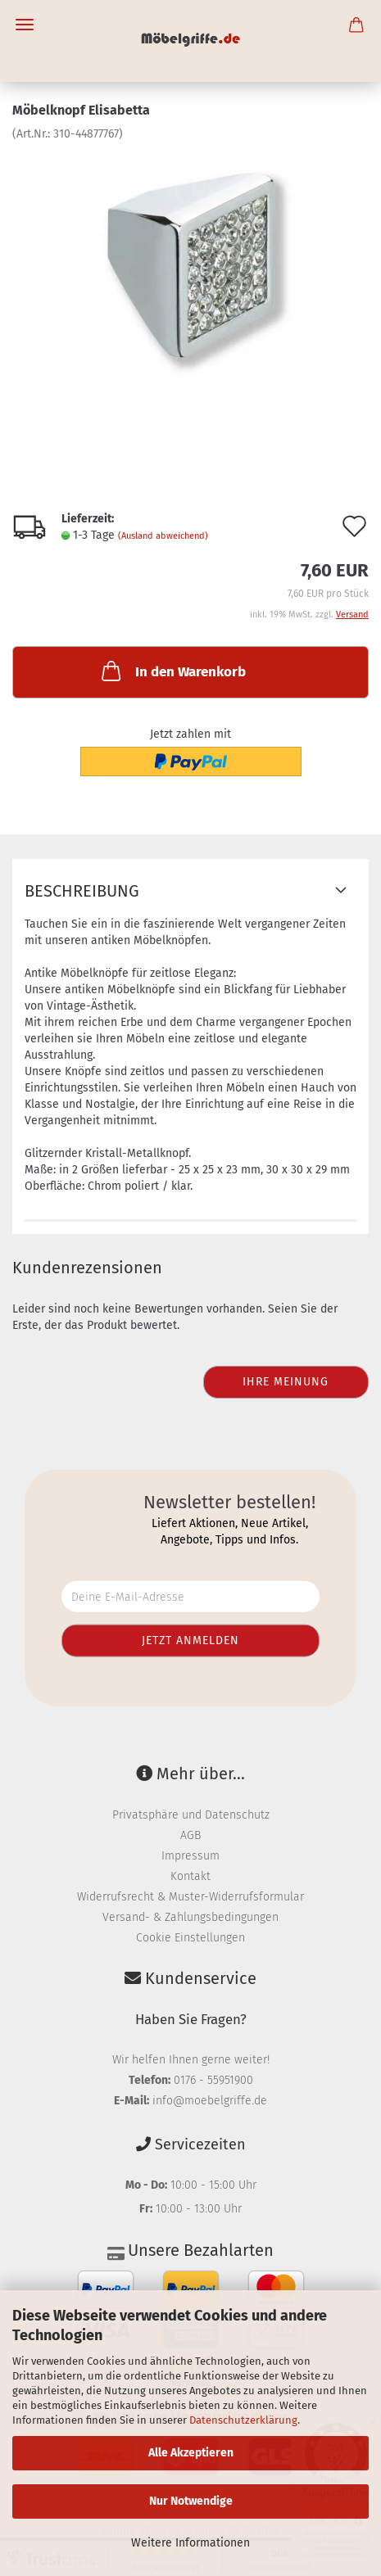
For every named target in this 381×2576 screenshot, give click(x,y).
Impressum (190, 1856)
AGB (190, 1835)
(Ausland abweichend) (163, 536)
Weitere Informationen (190, 2543)
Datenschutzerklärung (243, 2420)
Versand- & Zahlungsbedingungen (190, 1917)
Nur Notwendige (191, 2501)
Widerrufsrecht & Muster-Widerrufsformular (190, 1897)
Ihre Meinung (286, 1382)
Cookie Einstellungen (190, 1938)
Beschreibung (82, 891)
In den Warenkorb (172, 671)
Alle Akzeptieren (191, 2453)
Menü (25, 24)
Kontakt (190, 1876)
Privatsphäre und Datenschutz (191, 1815)
